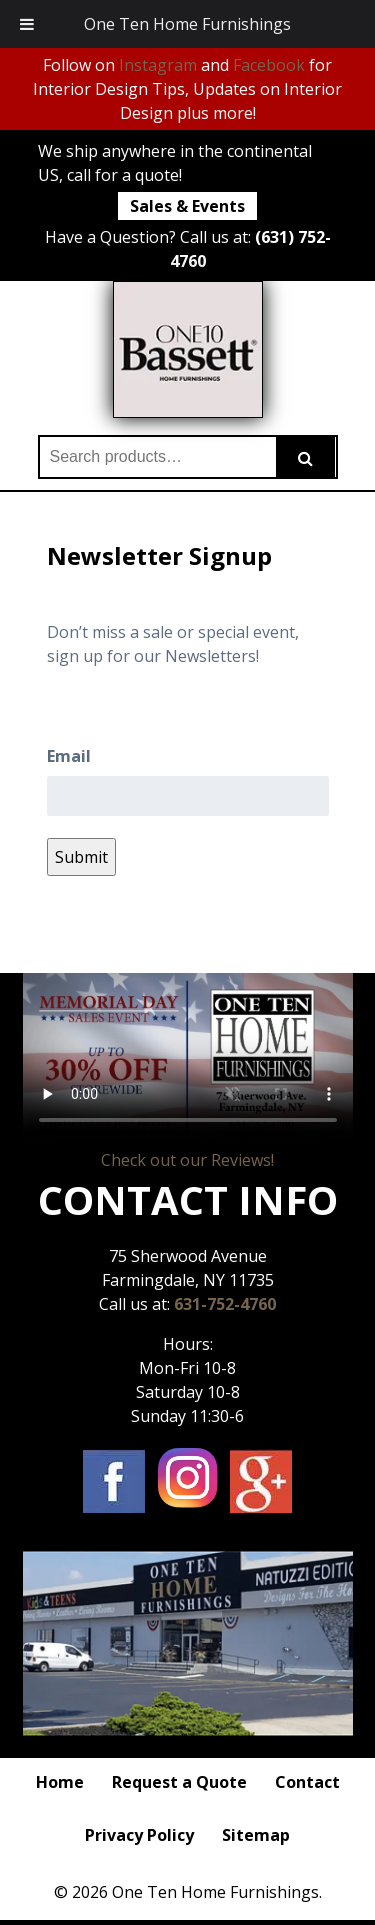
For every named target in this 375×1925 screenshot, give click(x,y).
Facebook (269, 65)
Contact (307, 1782)
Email (69, 756)
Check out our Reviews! (187, 1160)
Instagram (158, 65)
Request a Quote (179, 1782)
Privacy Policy (139, 1835)
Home (60, 1782)
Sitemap (256, 1835)
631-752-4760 (225, 1304)
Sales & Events (187, 206)
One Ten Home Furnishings (187, 24)
